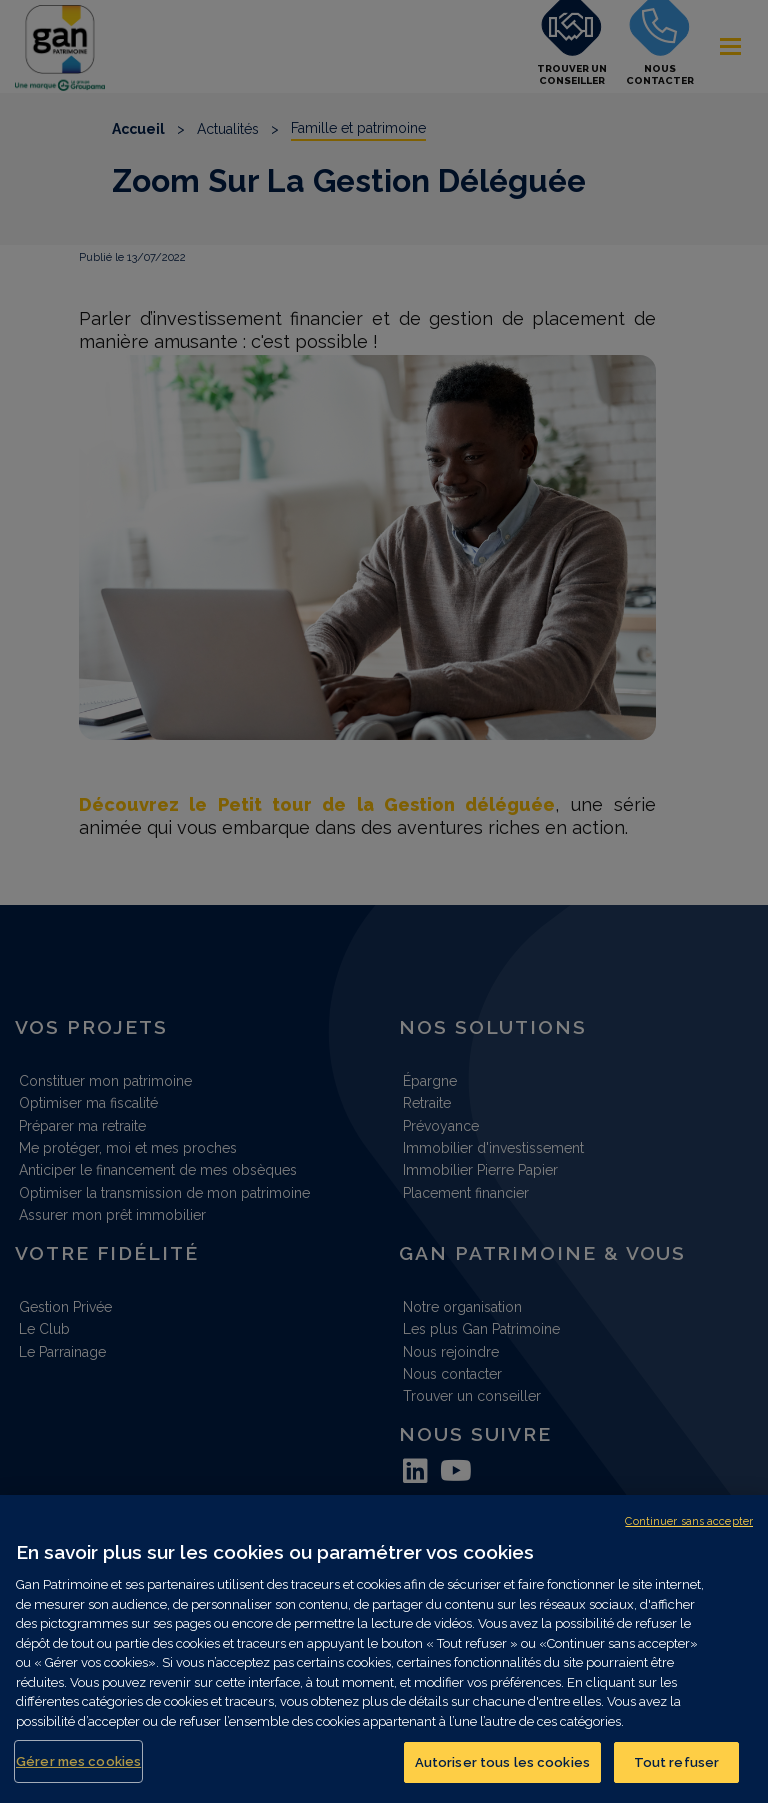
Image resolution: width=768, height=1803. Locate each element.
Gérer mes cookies (78, 1775)
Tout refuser (677, 1776)
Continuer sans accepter (689, 1535)
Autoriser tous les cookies (502, 1776)
